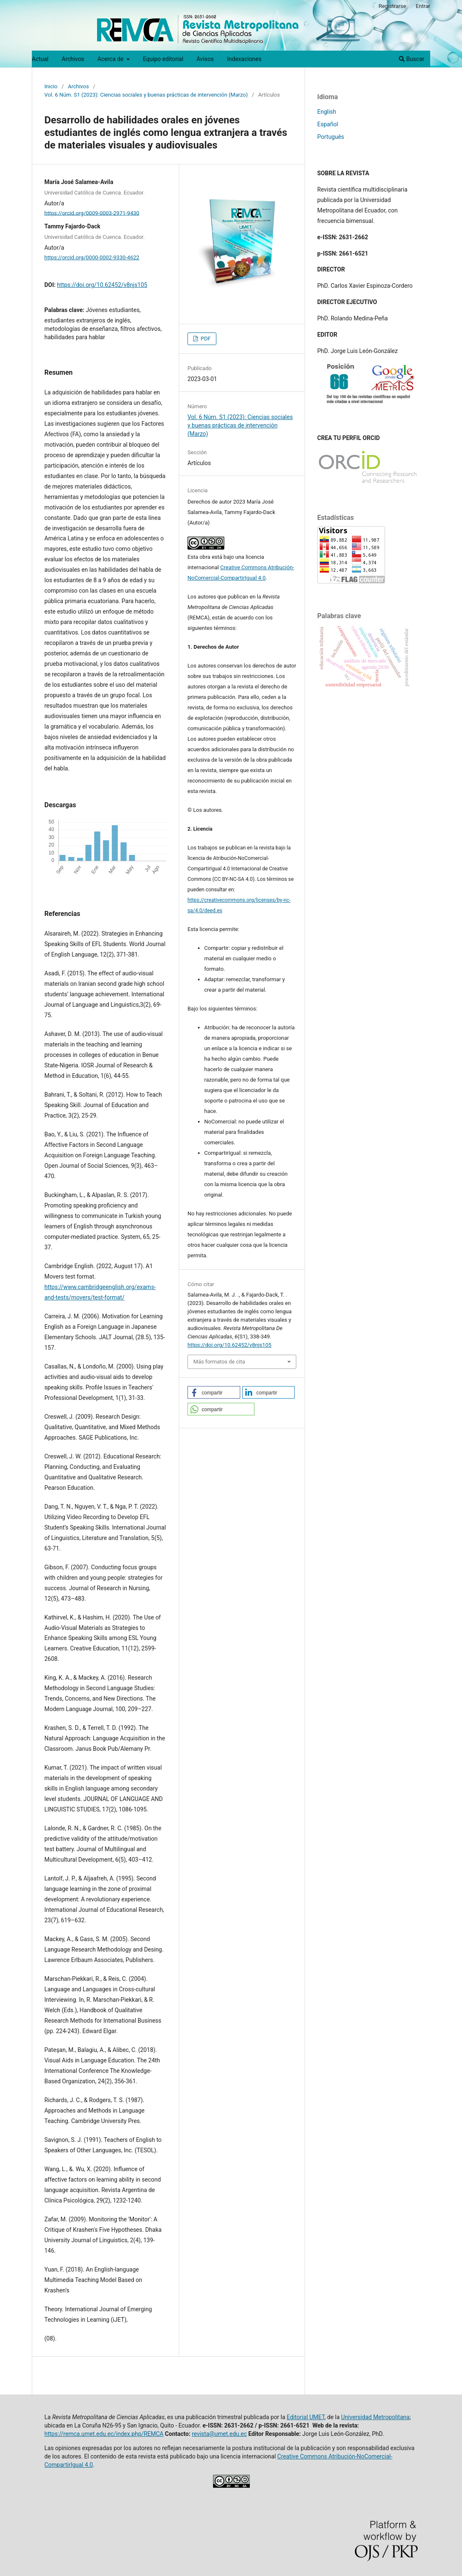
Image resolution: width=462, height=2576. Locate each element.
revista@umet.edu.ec (219, 2433)
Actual (40, 59)
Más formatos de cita (219, 1361)
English (326, 111)
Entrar (423, 6)
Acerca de (111, 59)
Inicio (50, 86)
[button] (213, 1392)
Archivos (73, 59)
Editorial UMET (305, 2417)
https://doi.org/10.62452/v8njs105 (102, 284)
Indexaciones (244, 59)
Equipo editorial (163, 59)
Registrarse (392, 6)
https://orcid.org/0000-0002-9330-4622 (91, 257)
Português (330, 136)
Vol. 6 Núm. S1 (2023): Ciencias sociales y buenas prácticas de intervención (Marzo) (146, 95)
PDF (204, 338)
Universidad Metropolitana (375, 2417)
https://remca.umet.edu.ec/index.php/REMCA (104, 2433)
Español (327, 124)
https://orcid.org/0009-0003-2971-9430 (91, 213)
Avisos (205, 59)
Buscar (411, 59)
